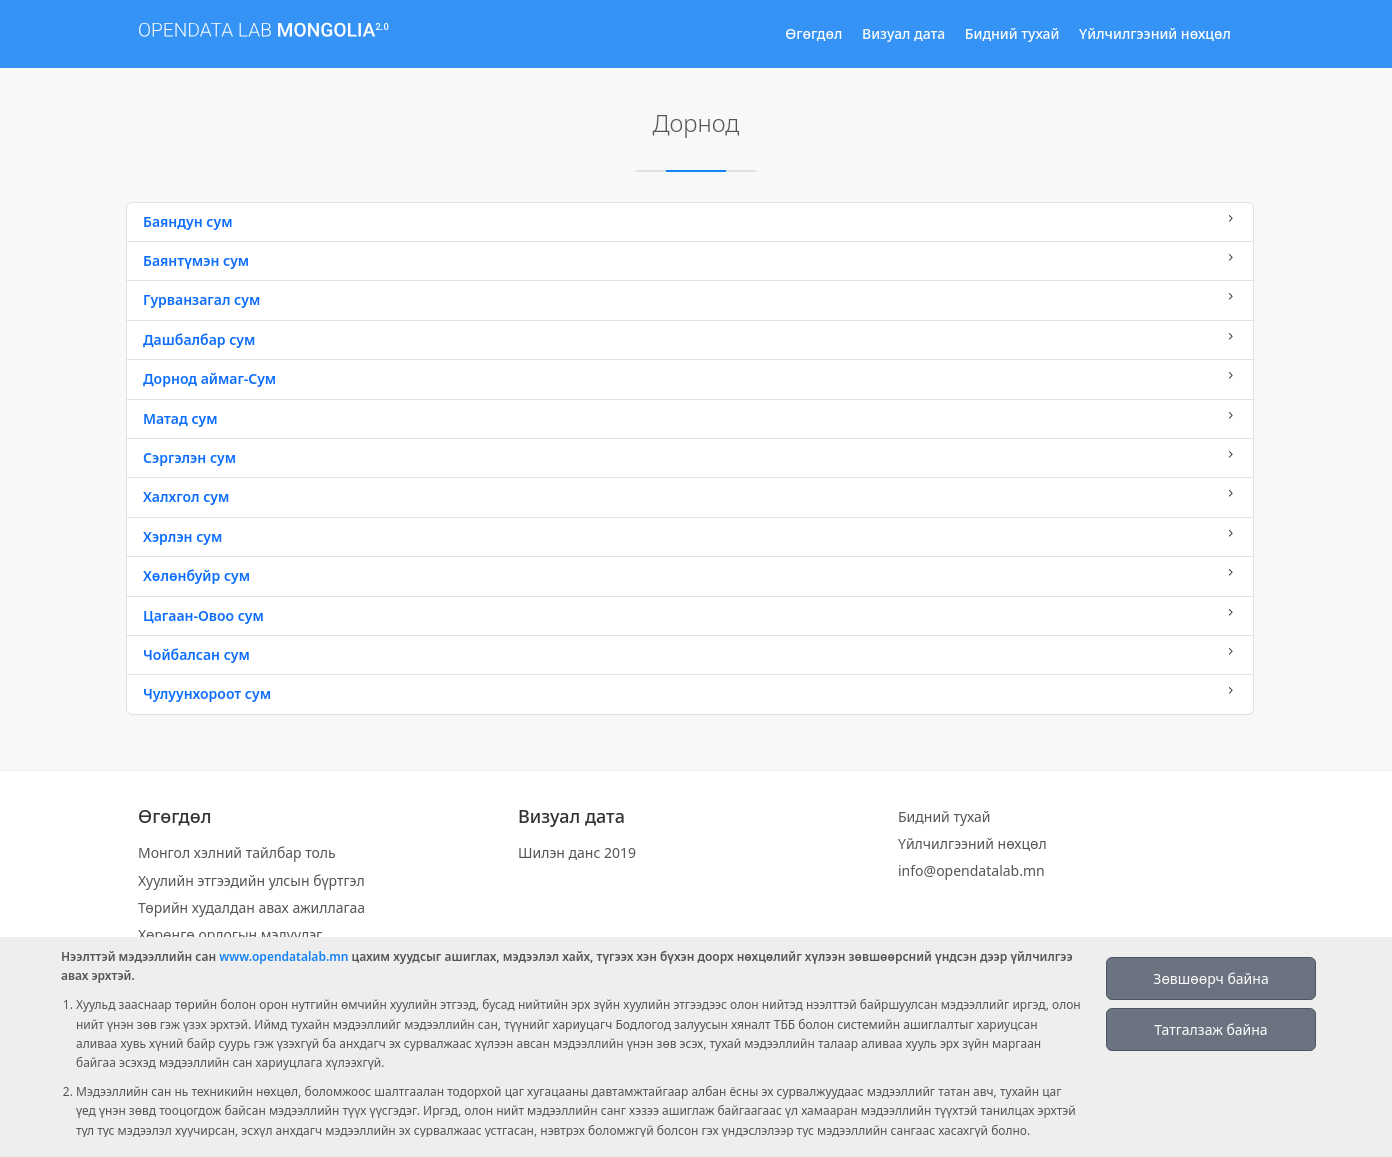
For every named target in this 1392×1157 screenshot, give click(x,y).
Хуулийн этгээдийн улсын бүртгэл (251, 880)
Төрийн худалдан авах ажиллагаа (251, 907)
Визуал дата (903, 33)
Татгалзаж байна (1210, 1029)
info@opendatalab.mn (971, 870)
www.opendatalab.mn (283, 956)
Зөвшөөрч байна (1210, 978)
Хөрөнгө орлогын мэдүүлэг (230, 934)
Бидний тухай (1012, 33)
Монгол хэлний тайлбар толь (237, 852)
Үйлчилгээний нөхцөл (1155, 33)
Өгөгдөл (813, 33)
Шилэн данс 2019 (577, 852)
